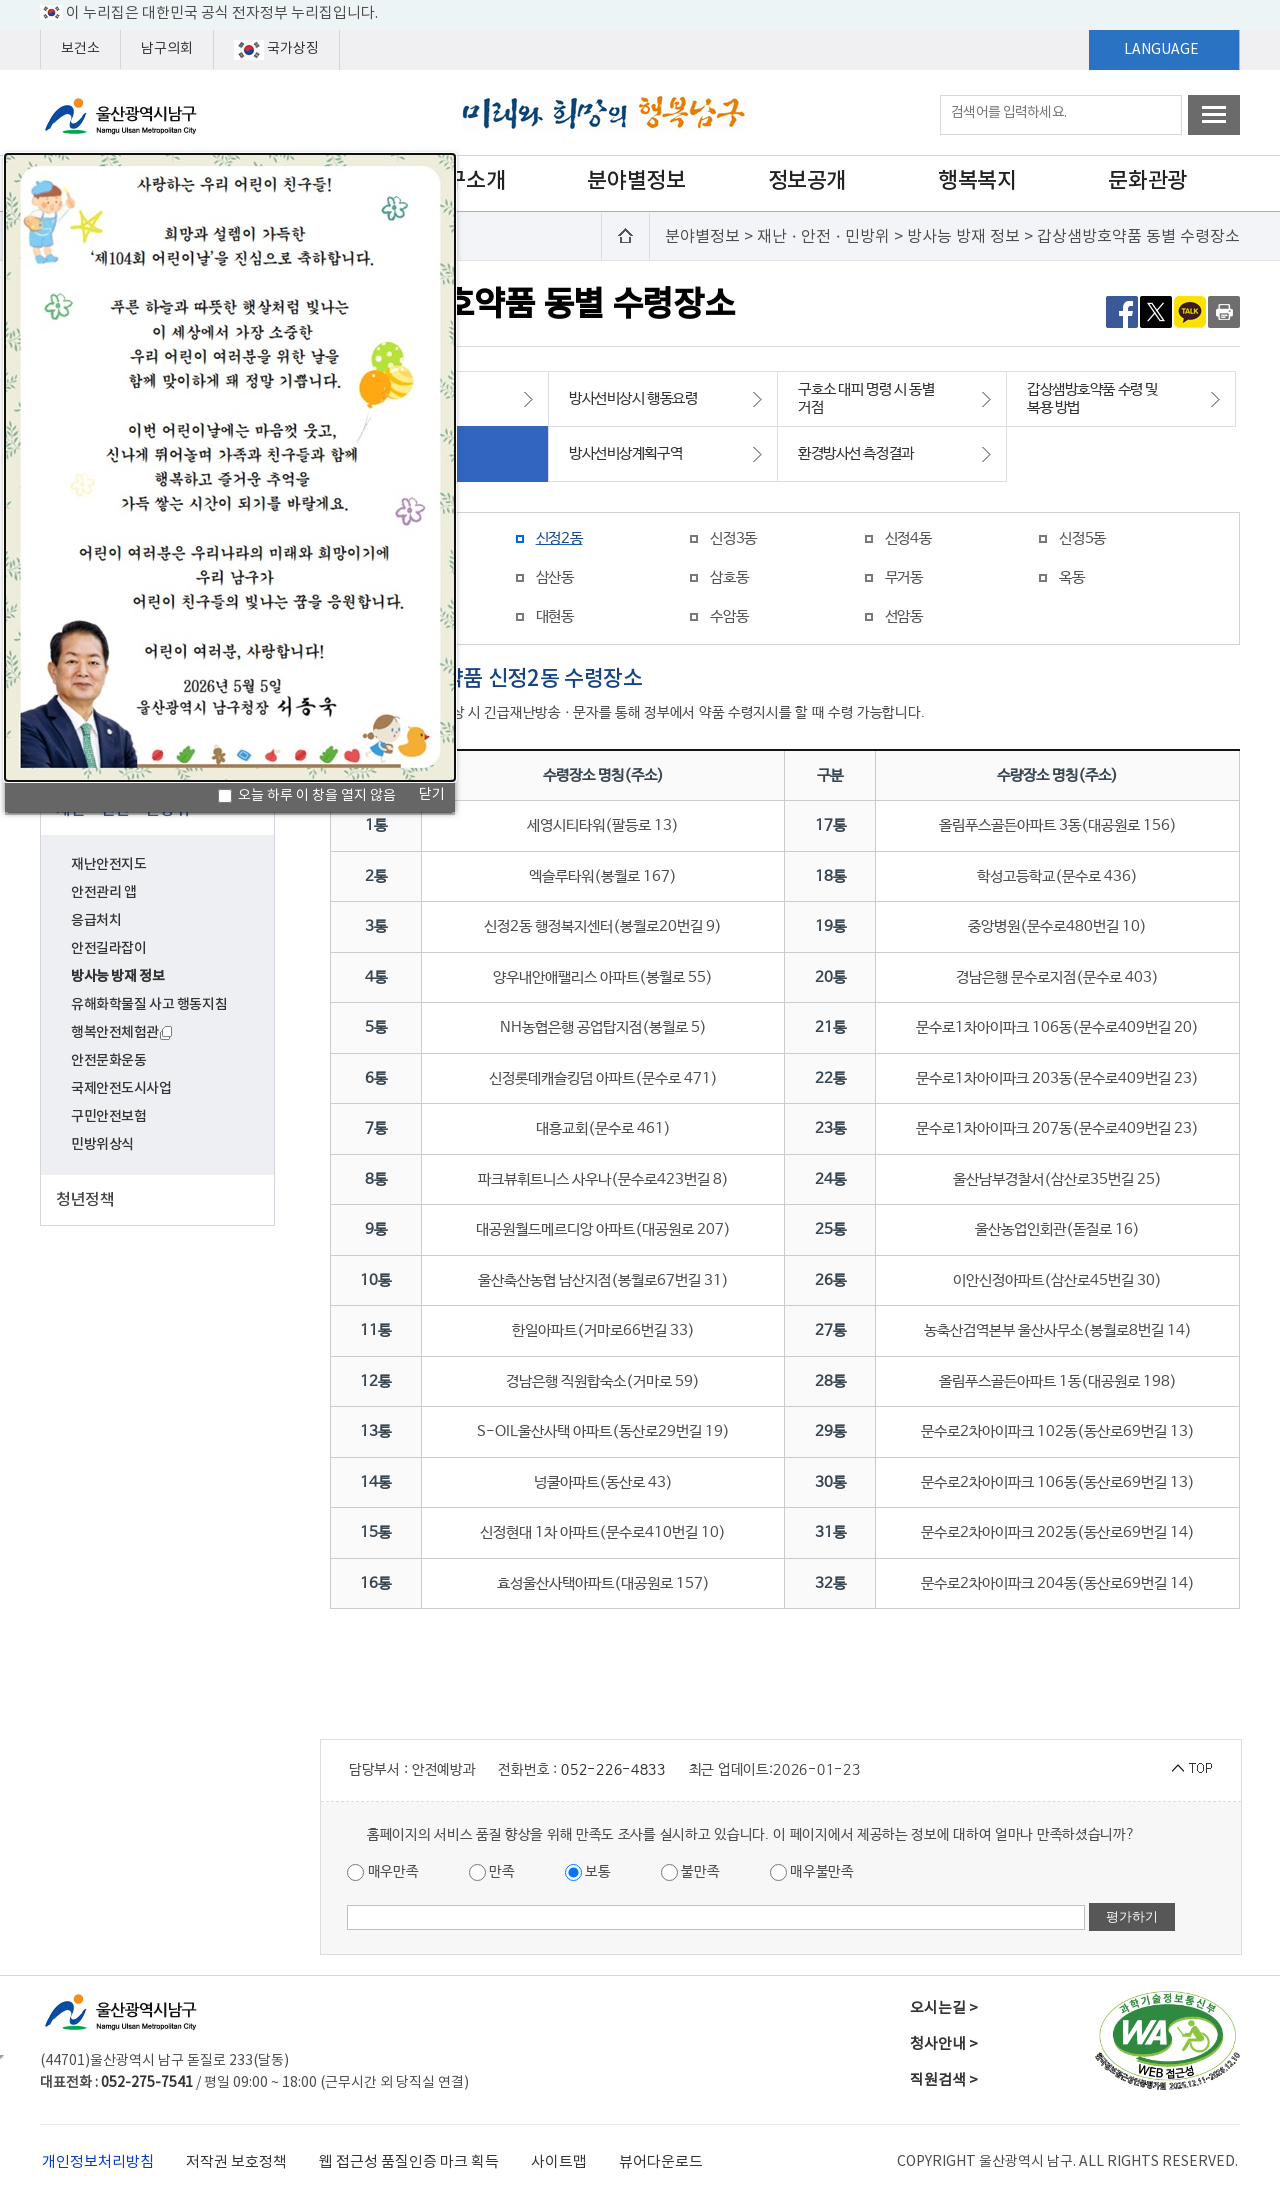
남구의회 (167, 49)
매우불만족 (812, 1872)
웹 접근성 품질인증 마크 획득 (409, 2162)
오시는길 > (944, 2008)
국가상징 (276, 50)
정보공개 (807, 181)
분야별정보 (636, 181)
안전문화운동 (108, 1060)
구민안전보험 (108, 1116)
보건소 (80, 49)
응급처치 (96, 920)
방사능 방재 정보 (117, 976)
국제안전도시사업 (121, 1088)
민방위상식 (102, 1144)
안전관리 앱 (103, 892)
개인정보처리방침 (98, 2162)
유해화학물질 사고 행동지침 (149, 1004)
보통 (588, 1872)
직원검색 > (944, 2080)
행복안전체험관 (122, 1032)
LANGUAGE (1161, 50)
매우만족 (383, 1872)
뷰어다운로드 (661, 2162)
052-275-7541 (147, 2083)
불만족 (690, 1872)
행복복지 (977, 181)
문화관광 (1147, 181)
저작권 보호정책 (236, 2162)
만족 (492, 1872)
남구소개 (466, 181)
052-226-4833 (613, 1770)
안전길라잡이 (108, 948)
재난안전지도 (108, 864)
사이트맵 (559, 2162)
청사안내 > (944, 2044)
